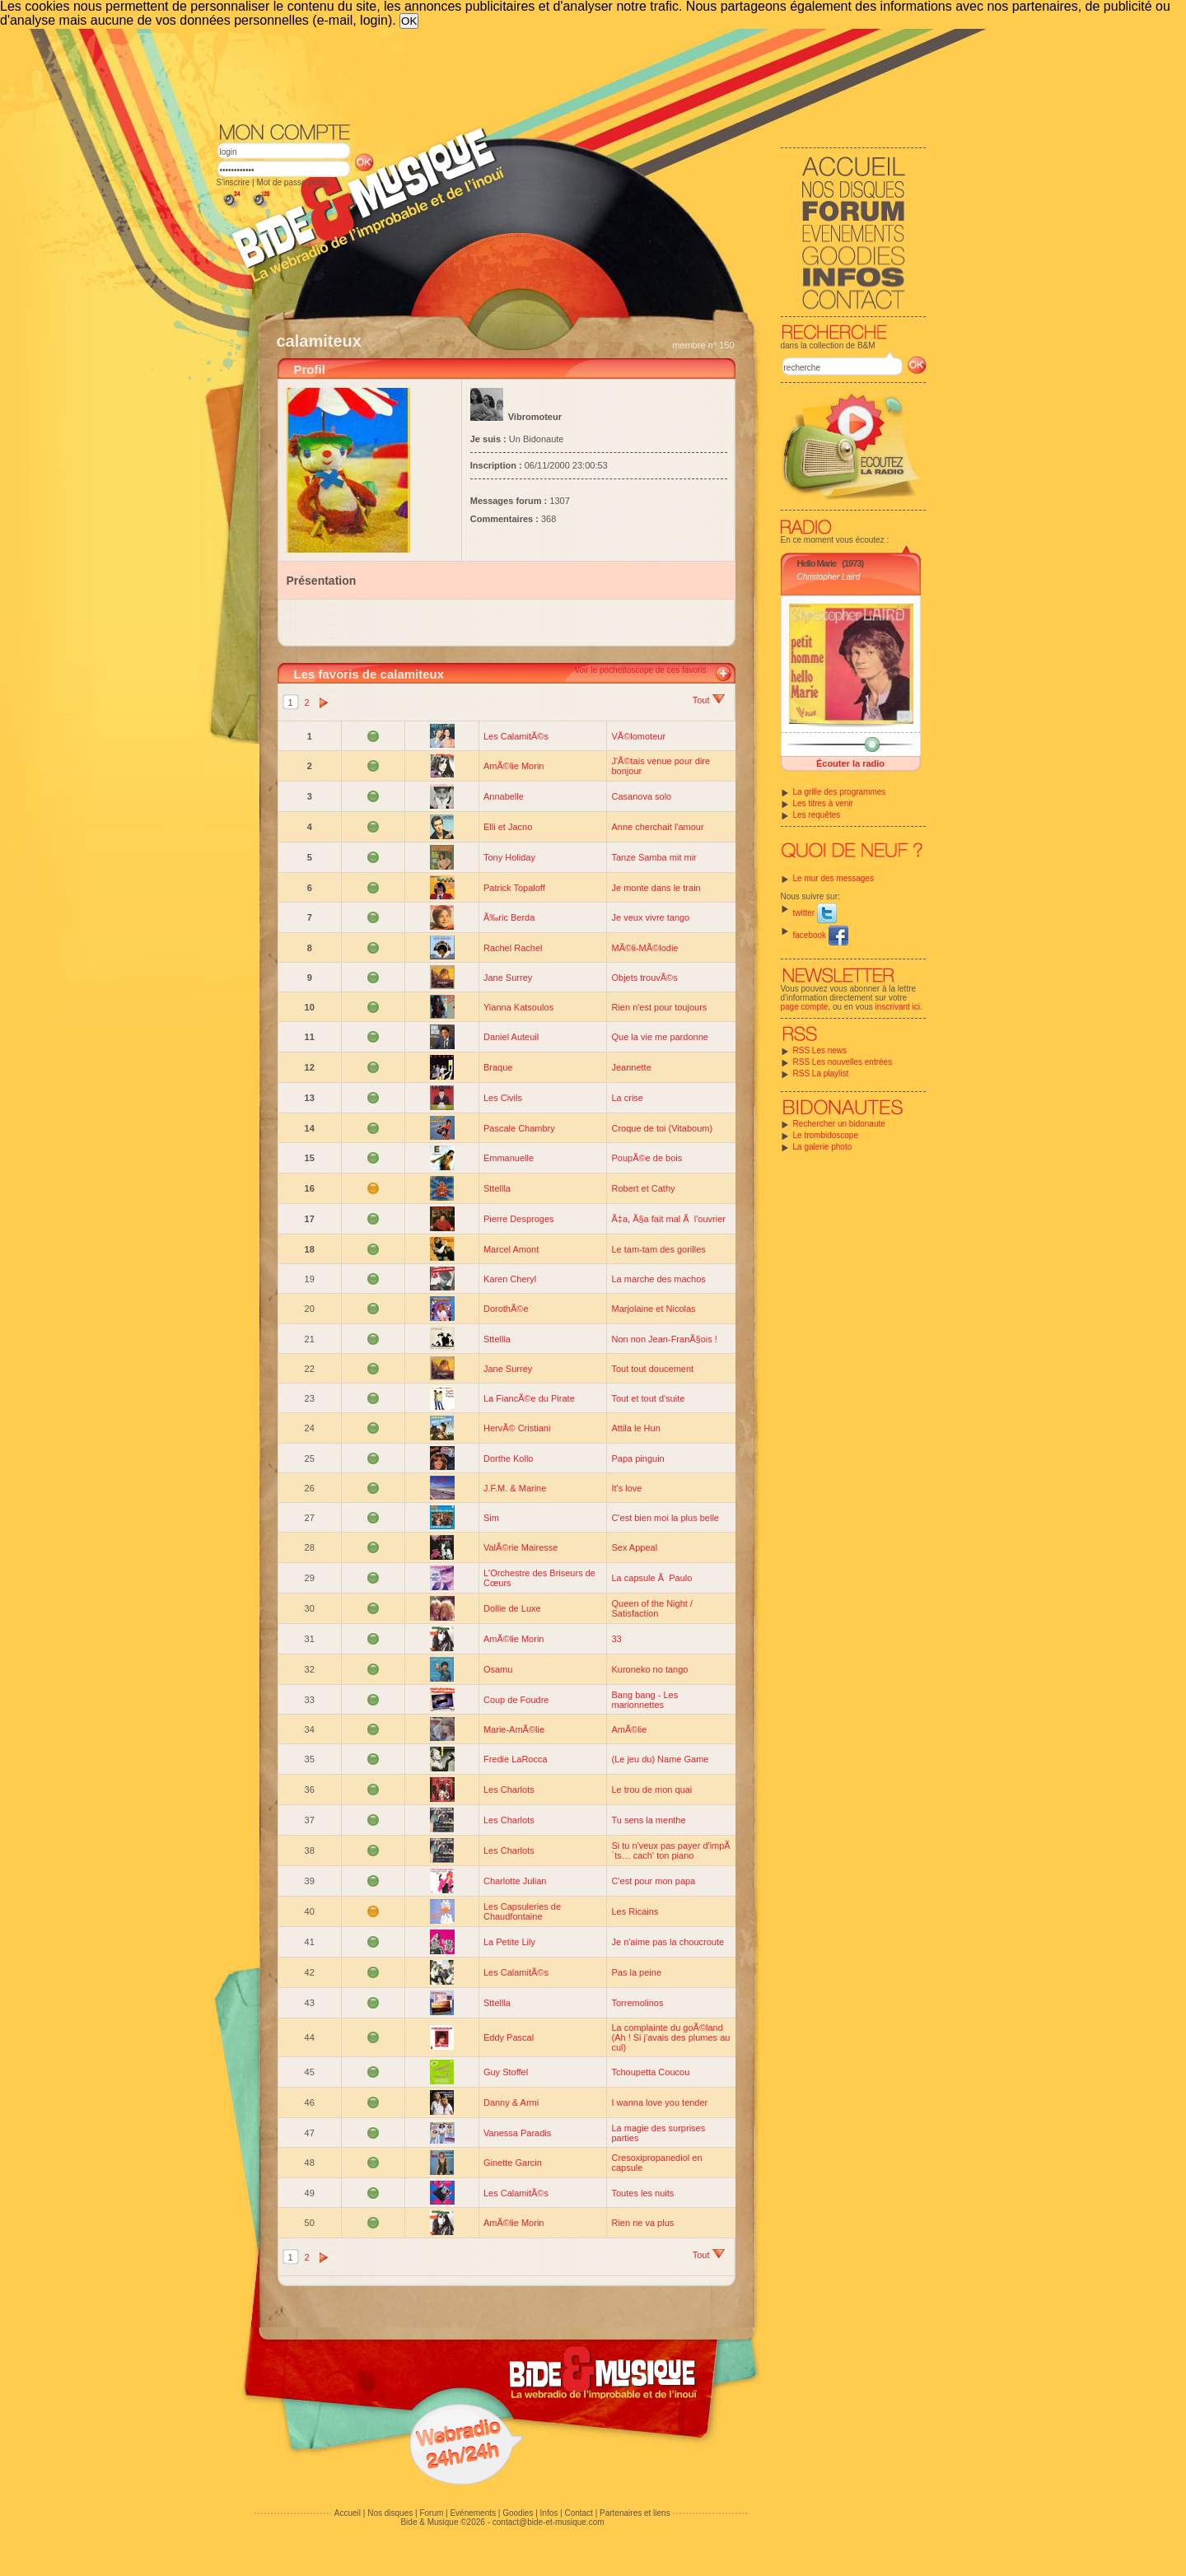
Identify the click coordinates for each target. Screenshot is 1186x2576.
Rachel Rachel (513, 948)
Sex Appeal (634, 1547)
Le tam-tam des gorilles (658, 1249)
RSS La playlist (821, 1073)
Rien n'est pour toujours (659, 1007)
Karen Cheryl (509, 1279)
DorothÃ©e (506, 1309)
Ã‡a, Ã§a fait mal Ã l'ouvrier (668, 1219)
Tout (709, 700)
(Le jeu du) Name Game (659, 1759)
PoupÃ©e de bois (646, 1158)
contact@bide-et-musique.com (549, 2522)
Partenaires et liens (635, 2513)
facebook (820, 935)
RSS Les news (820, 1050)
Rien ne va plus (642, 2223)
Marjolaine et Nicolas (653, 1309)
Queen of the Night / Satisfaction (651, 1608)
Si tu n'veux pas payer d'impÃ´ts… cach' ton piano (670, 1850)
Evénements (473, 2513)
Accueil (347, 2513)
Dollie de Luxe (512, 1608)
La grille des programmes (839, 791)
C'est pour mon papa (653, 1881)
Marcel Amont (511, 1249)
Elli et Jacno (507, 827)
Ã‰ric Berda (509, 917)
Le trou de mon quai (651, 1789)
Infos (549, 2513)
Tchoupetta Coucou (650, 2072)
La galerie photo (822, 1146)
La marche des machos (658, 1279)
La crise (627, 1098)
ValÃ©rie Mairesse (520, 1547)
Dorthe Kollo (508, 1458)
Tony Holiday (509, 857)
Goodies (517, 2513)
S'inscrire (233, 182)
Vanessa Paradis (517, 2133)
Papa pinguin (637, 1458)
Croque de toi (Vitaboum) (661, 1128)
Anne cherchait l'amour (657, 827)
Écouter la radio (850, 763)
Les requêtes (817, 814)
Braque (497, 1067)
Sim (491, 1518)
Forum (431, 2513)
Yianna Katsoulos (518, 1007)
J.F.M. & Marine (514, 1488)
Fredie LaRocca (515, 1759)
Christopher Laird (829, 576)
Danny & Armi (511, 2102)
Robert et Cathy (643, 1188)
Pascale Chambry (519, 1128)
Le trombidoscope (826, 1135)
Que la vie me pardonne (659, 1037)
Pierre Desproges (518, 1219)
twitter (815, 912)
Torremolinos (637, 2003)
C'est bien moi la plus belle (665, 1518)
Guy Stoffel (505, 2072)
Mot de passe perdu (292, 182)
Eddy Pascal (508, 2037)
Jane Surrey (507, 977)
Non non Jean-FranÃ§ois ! (664, 1339)
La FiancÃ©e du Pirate (529, 1398)
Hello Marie (817, 563)
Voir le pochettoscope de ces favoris (640, 669)
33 (616, 1639)
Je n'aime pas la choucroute (667, 1942)
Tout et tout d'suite (647, 1398)
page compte (805, 1006)
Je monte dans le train (655, 888)
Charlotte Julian (514, 1881)
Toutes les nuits (642, 2193)
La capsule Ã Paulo (651, 1578)
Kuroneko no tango (649, 1669)
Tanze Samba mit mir (653, 857)
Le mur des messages (833, 878)
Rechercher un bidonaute (839, 1123)
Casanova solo (641, 796)
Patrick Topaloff (514, 888)
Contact (578, 2513)
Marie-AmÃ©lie (513, 1729)
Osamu (497, 1669)
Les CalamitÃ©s (516, 736)
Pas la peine (636, 1972)
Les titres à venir (823, 803)
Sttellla (497, 1188)
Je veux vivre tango (650, 917)
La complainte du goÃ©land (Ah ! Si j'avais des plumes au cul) (670, 2037)
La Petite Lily (509, 1942)
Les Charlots (509, 1789)
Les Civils (502, 1098)
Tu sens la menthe (648, 1820)
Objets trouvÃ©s (644, 977)
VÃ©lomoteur (638, 736)
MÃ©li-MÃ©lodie (644, 948)
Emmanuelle (508, 1158)
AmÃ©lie (629, 1729)
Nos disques (390, 2513)
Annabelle (503, 796)
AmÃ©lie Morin (513, 766)
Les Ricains (634, 1911)
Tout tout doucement (652, 1369)
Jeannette (631, 1067)
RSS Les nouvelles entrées (843, 1061)
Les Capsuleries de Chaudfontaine (522, 1911)
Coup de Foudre (516, 1700)
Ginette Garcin (512, 2163)
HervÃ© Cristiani (516, 1428)
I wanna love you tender (659, 2102)
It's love (626, 1488)
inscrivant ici (897, 1006)
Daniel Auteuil (511, 1037)
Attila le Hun (635, 1428)
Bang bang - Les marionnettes (644, 1700)
